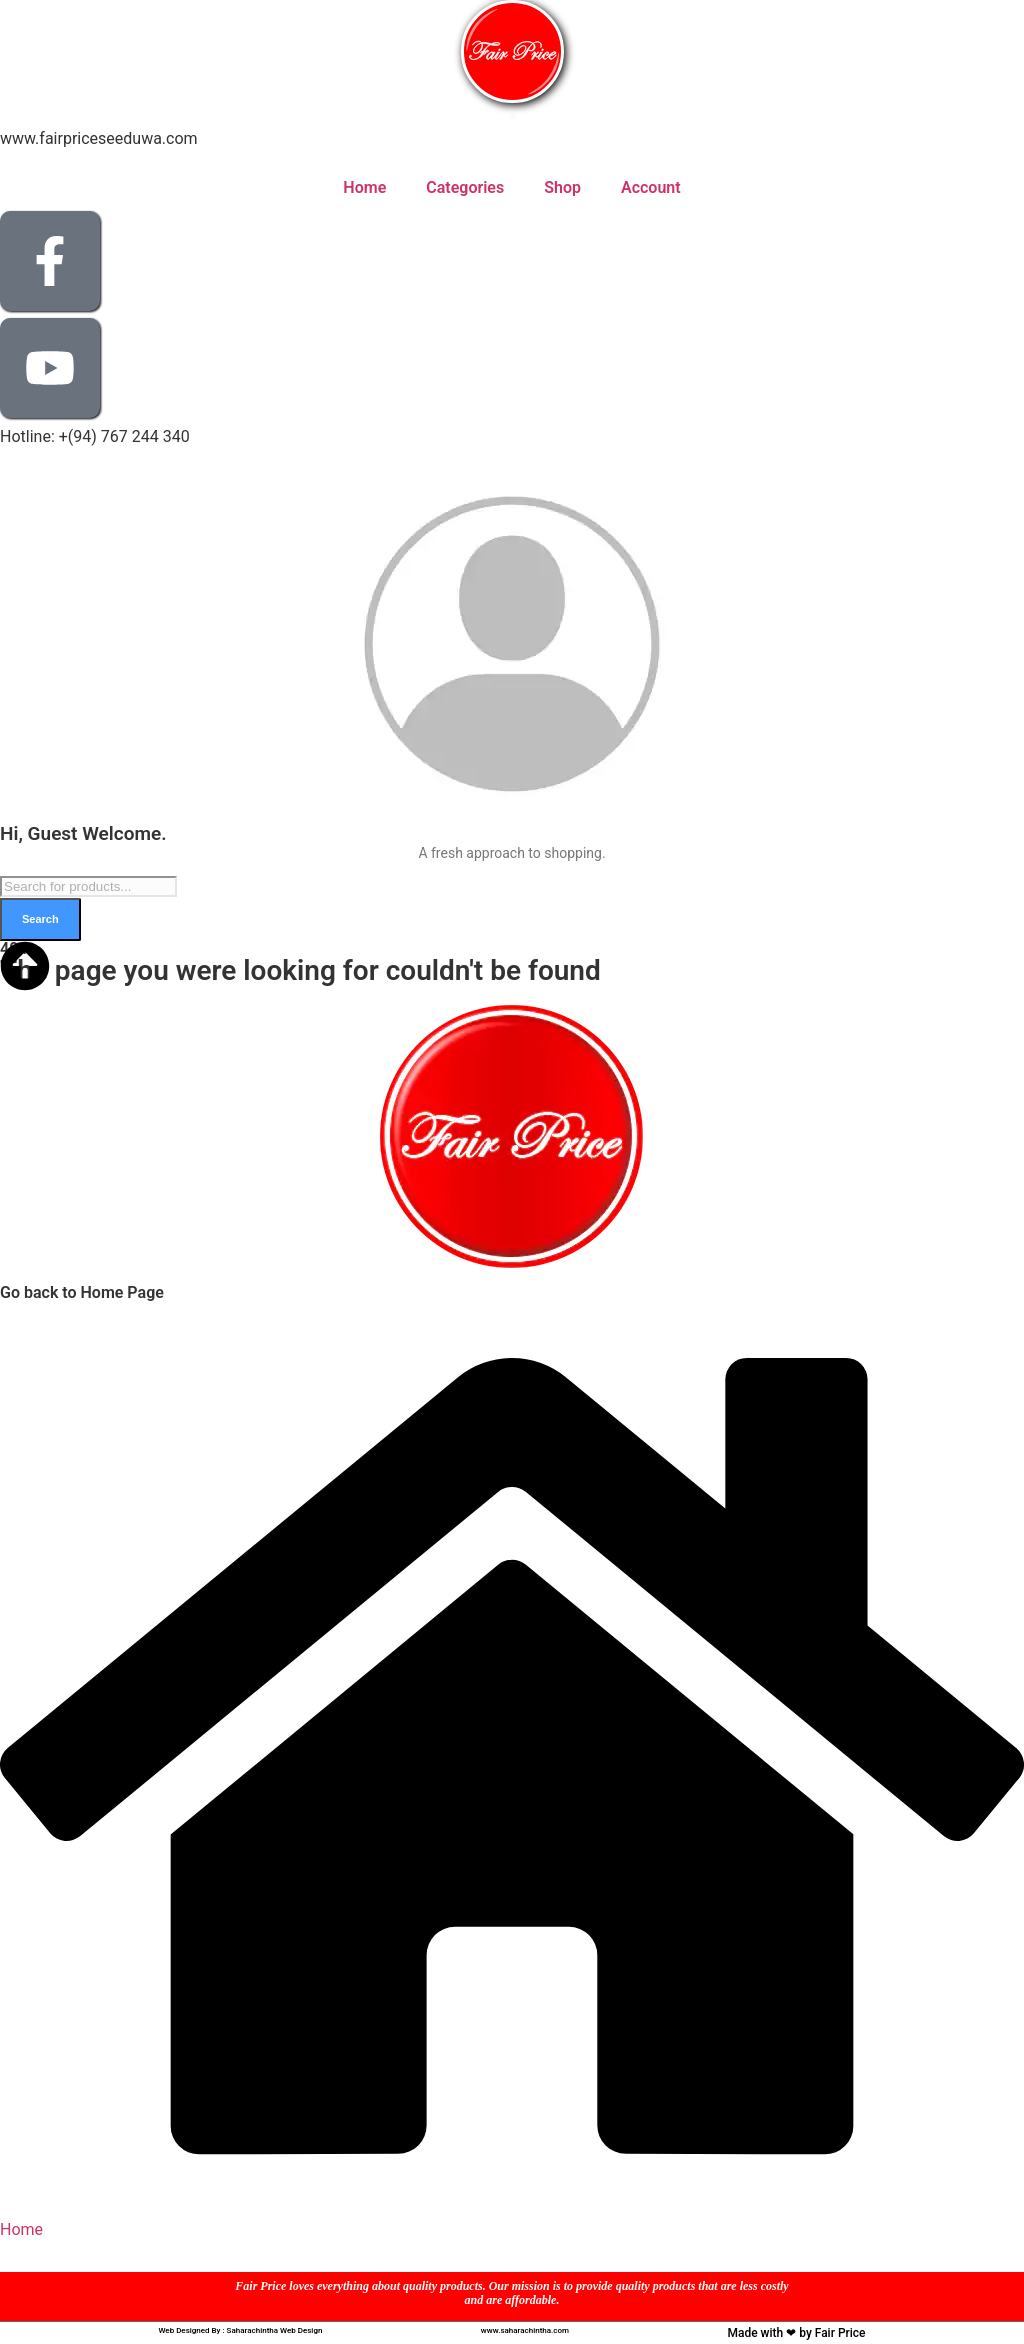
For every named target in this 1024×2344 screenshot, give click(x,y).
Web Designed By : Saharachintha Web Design (240, 2330)
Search (40, 919)
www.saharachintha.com (525, 2330)
